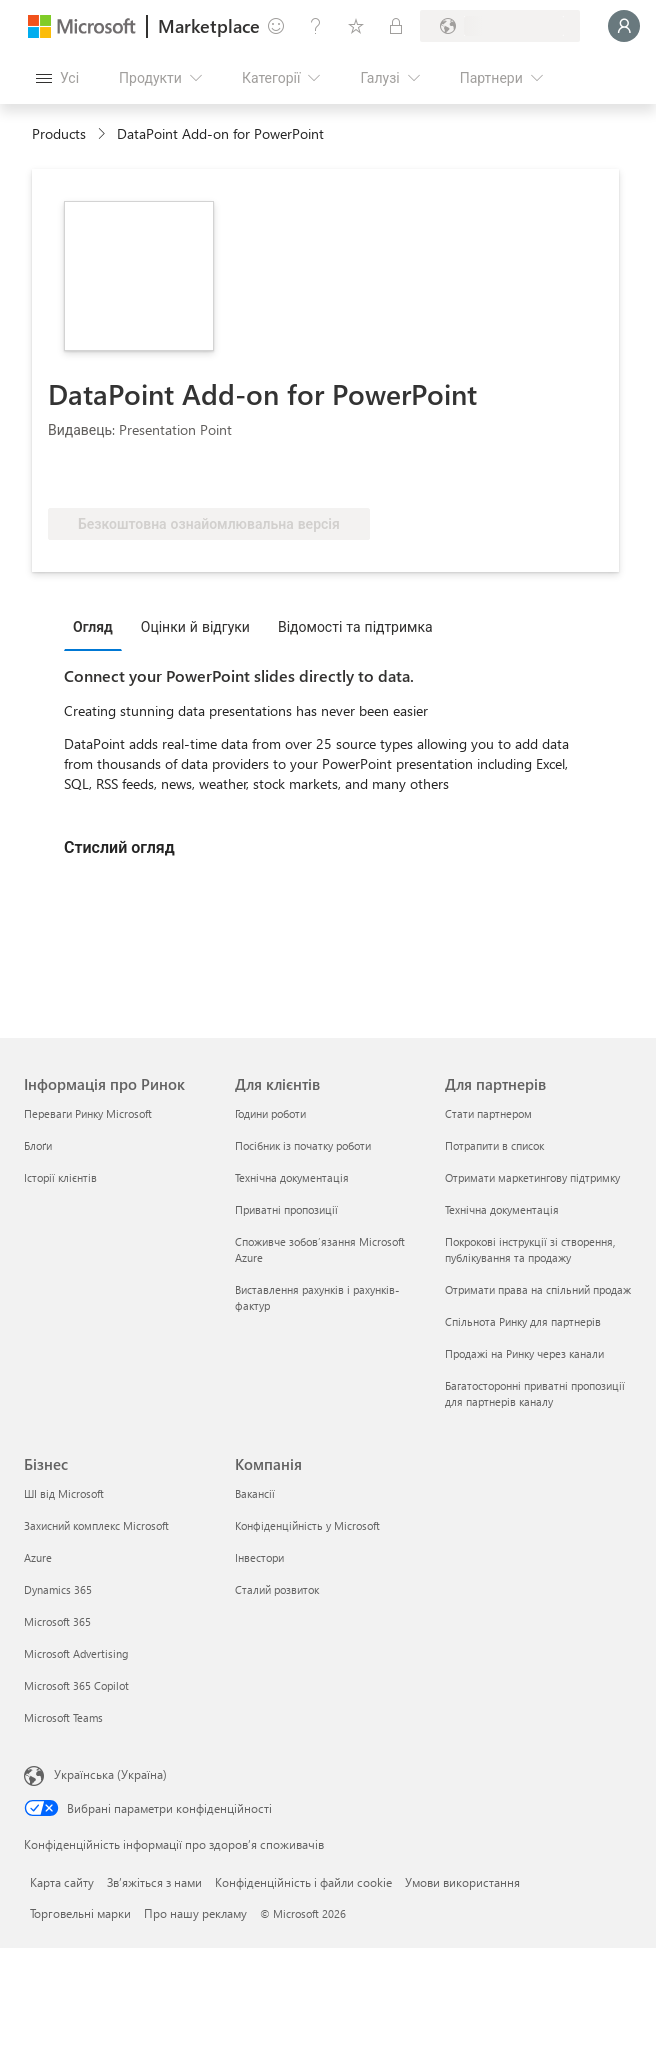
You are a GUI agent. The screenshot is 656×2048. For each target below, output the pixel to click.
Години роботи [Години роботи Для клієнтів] (270, 1113)
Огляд (93, 626)
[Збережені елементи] (356, 26)
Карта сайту (62, 1882)
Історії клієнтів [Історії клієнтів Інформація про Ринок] (60, 1177)
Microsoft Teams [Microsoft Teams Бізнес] (63, 1717)
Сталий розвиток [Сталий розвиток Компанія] (277, 1589)
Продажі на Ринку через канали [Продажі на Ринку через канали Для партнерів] (524, 1353)
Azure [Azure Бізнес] (38, 1557)
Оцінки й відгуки (195, 626)
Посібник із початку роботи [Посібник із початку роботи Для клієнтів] (303, 1145)
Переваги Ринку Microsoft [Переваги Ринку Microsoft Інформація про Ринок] (88, 1113)
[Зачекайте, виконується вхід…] (624, 26)
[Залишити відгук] (276, 26)
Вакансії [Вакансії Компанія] (255, 1493)
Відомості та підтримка (355, 626)
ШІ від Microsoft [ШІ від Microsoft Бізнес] (64, 1493)
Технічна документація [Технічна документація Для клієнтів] (292, 1177)
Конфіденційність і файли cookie (303, 1882)
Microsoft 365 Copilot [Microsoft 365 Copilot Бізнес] (76, 1685)
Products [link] (59, 133)
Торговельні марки (80, 1913)
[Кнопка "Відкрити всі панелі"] (57, 78)
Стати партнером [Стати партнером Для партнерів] (488, 1113)
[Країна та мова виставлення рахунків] (500, 26)
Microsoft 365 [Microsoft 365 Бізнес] (57, 1621)
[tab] (98, 626)
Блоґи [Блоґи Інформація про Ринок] (38, 1145)
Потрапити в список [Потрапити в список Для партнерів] (494, 1145)
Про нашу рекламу (195, 1913)
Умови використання (462, 1882)
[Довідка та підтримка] (316, 26)
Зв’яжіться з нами (154, 1882)
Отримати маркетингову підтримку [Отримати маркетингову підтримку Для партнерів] (532, 1177)
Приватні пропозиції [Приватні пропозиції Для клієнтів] (286, 1209)
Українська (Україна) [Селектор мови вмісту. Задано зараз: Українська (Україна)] (110, 1774)
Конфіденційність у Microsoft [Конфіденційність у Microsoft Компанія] (307, 1525)
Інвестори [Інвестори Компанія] (259, 1557)
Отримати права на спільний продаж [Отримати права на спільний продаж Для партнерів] (538, 1289)
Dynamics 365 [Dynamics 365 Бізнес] (58, 1589)
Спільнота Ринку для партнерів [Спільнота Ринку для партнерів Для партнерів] (523, 1321)
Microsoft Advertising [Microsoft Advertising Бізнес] (76, 1653)
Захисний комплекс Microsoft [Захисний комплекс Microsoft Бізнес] (96, 1525)
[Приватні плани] (396, 26)
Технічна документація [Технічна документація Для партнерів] (502, 1209)
